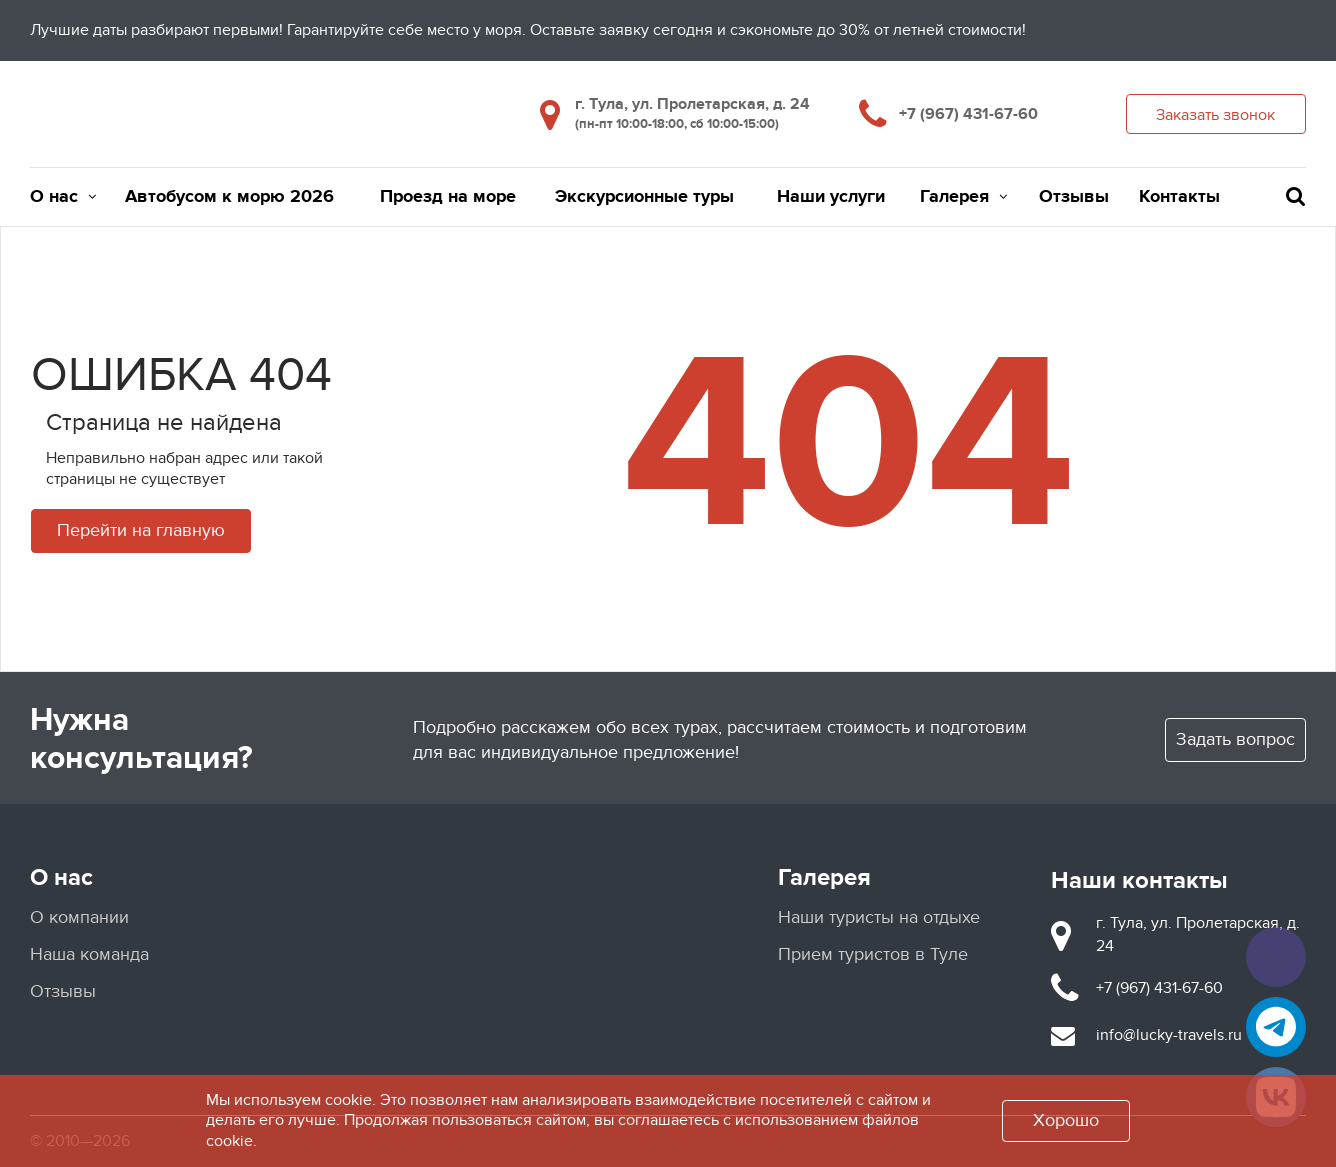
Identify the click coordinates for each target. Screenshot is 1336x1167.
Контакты (1179, 197)
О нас (63, 197)
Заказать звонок (1215, 115)
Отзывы (1074, 197)
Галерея (963, 197)
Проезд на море (448, 197)
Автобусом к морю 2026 (229, 197)
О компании (79, 917)
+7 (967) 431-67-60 (968, 114)
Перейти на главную (141, 530)
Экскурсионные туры (644, 197)
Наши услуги (831, 197)
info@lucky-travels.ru (1169, 1035)
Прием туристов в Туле (873, 954)
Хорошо (1066, 1120)
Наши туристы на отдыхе (879, 917)
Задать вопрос (1235, 739)
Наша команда (89, 954)
